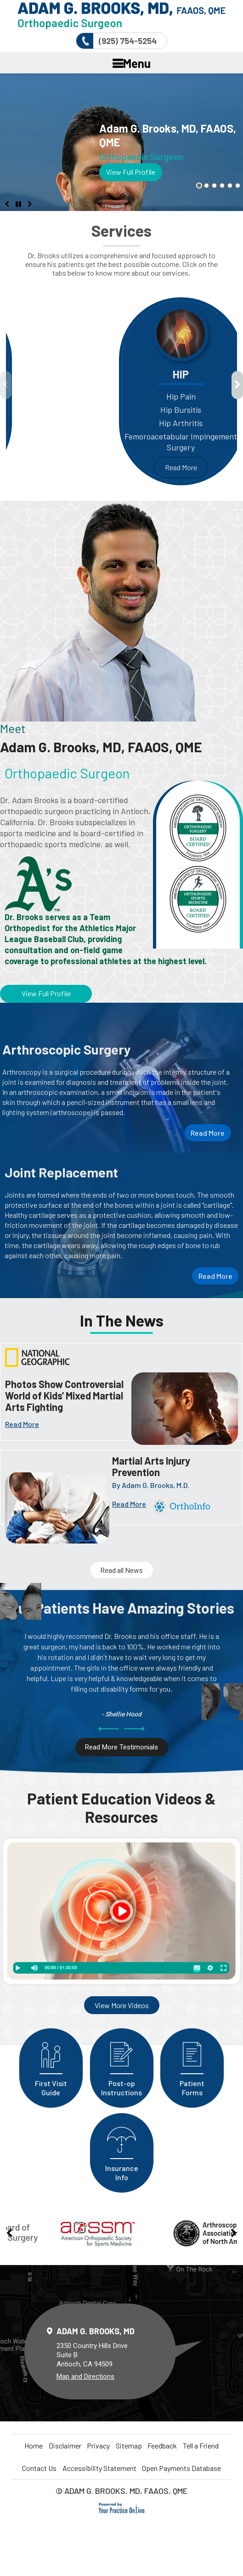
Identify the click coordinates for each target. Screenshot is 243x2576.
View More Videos (122, 2005)
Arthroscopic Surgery (66, 1049)
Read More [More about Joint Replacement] (215, 1275)
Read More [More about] (129, 1503)
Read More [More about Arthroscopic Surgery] (208, 1132)
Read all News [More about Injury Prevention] (121, 1570)
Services (121, 231)
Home (33, 2445)
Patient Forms (192, 2062)
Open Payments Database (181, 2468)
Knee (24, 374)
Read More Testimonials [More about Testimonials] (121, 1747)
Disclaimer (65, 2445)
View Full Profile (130, 171)
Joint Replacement (61, 1172)
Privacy (98, 2445)
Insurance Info (121, 2147)
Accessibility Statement (99, 2468)
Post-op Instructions (121, 2062)
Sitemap (129, 2445)
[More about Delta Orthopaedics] (121, 15)
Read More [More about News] (22, 1424)
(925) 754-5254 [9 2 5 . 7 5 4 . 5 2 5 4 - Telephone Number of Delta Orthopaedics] (128, 41)
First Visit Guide (51, 2062)
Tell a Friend (201, 2445)
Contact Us (39, 2468)
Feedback (162, 2445)
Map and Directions (85, 2376)
